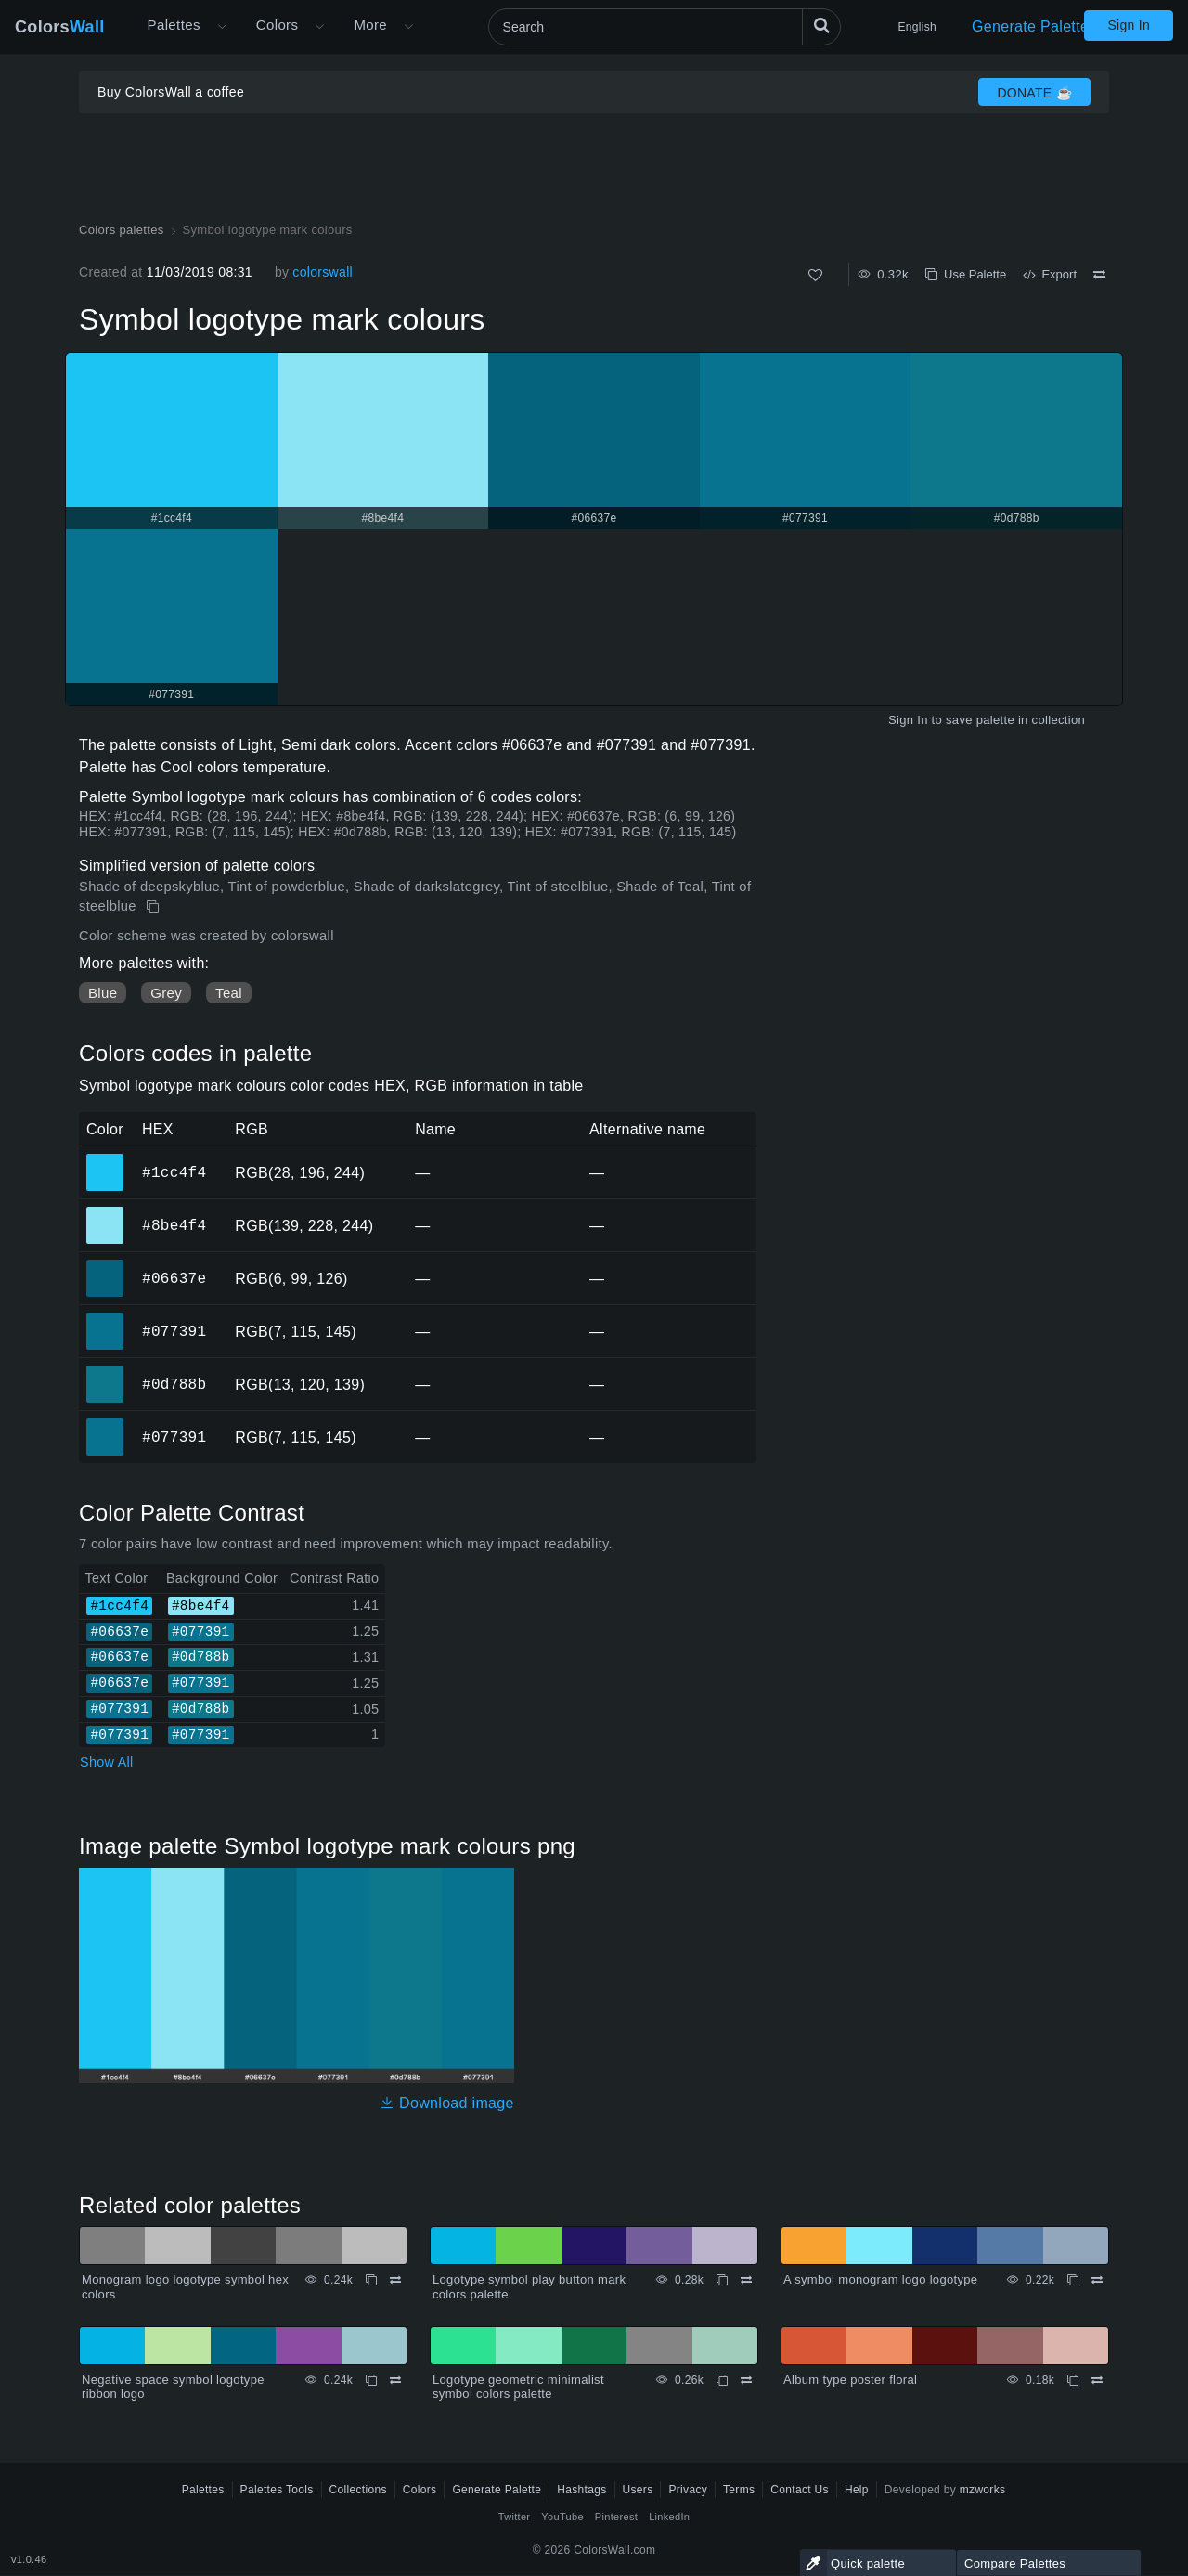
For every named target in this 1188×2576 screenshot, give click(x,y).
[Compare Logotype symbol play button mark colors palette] (746, 2280)
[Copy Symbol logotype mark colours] (154, 907)
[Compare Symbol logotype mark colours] (1099, 275)
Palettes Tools (277, 2489)
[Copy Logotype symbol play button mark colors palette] (722, 2280)
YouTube (562, 2516)
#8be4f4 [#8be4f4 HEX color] (105, 1212)
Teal (228, 993)
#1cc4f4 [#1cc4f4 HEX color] (105, 1159)
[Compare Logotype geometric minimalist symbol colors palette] (746, 2380)
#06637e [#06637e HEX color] (105, 1265)
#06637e (174, 1278)
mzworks (983, 2489)
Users (638, 2489)
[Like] (815, 275)
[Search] (664, 26)
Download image (447, 2103)
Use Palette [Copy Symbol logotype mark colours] (965, 274)
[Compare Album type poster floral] (1097, 2380)
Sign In (1128, 25)
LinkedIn (669, 2516)
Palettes (174, 24)
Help (857, 2489)
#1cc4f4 (174, 1172)
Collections (358, 2489)
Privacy (687, 2489)
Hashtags (581, 2489)
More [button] (370, 24)
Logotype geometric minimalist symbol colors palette (518, 2387)
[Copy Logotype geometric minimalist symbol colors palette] (722, 2380)
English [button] (917, 26)
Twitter (514, 2516)
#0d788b (174, 1384)
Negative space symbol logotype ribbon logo (173, 2387)
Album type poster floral (850, 2380)
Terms (739, 2489)
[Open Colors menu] (319, 27)
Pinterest (616, 2516)
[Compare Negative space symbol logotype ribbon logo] (395, 2380)
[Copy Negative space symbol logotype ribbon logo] (371, 2380)
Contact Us (799, 2489)
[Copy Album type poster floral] (1073, 2380)
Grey (166, 993)
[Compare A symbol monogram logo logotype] (1097, 2280)
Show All (107, 1761)
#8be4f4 (174, 1225)
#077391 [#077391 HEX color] (105, 1318)
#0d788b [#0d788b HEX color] (105, 1371)
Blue (102, 993)
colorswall (322, 272)
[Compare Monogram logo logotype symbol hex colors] (395, 2280)
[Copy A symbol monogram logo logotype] (1073, 2280)
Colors (60, 27)
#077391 (174, 1331)
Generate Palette (1030, 26)
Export (1050, 274)
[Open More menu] (222, 27)
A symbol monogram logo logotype (880, 2279)
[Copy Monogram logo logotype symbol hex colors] (371, 2280)
